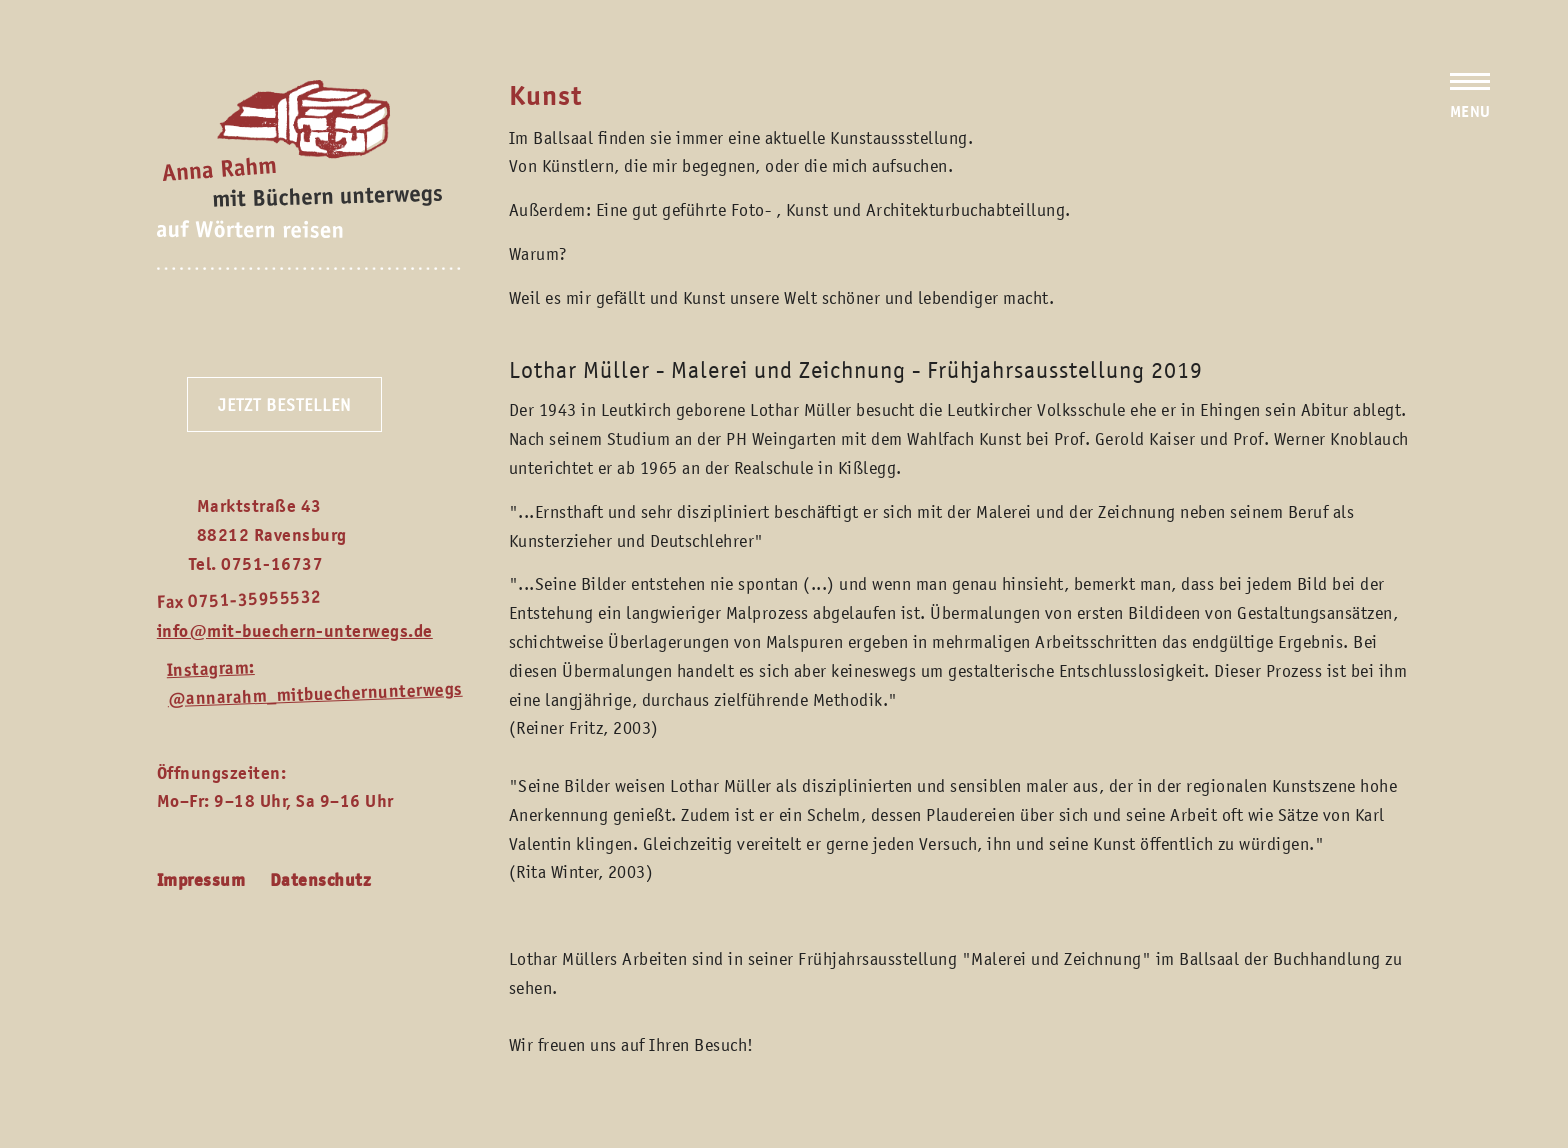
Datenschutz (321, 880)
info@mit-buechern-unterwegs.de (295, 631)
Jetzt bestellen (284, 405)
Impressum (201, 880)
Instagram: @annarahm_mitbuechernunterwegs (314, 683)
